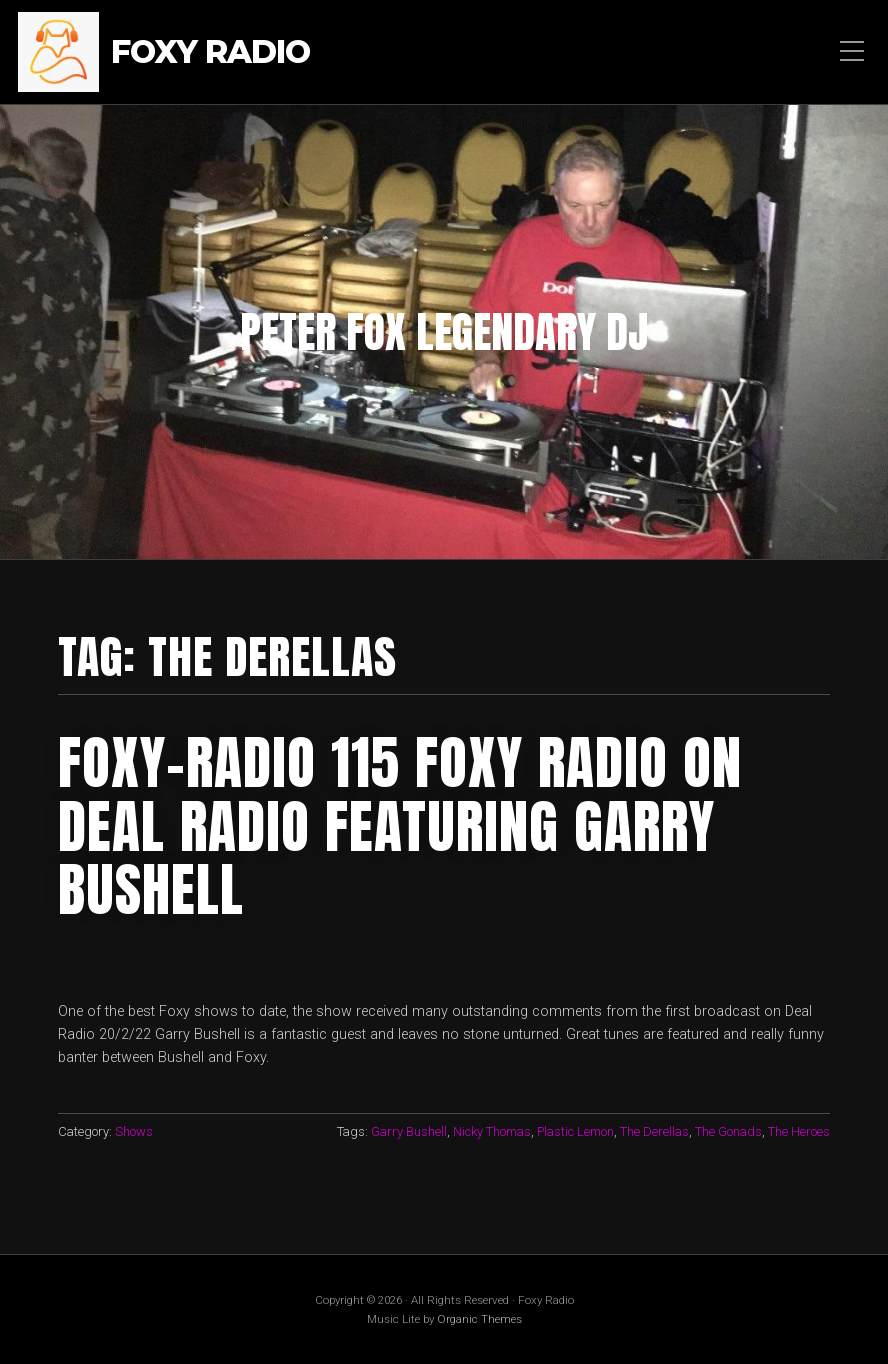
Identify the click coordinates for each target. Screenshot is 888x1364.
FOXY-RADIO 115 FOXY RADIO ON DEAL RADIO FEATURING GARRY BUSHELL (400, 826)
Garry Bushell (409, 1131)
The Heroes (799, 1131)
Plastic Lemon (575, 1131)
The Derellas (654, 1131)
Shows (134, 1131)
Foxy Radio (210, 52)
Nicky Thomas (492, 1131)
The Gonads (728, 1131)
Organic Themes (479, 1319)
